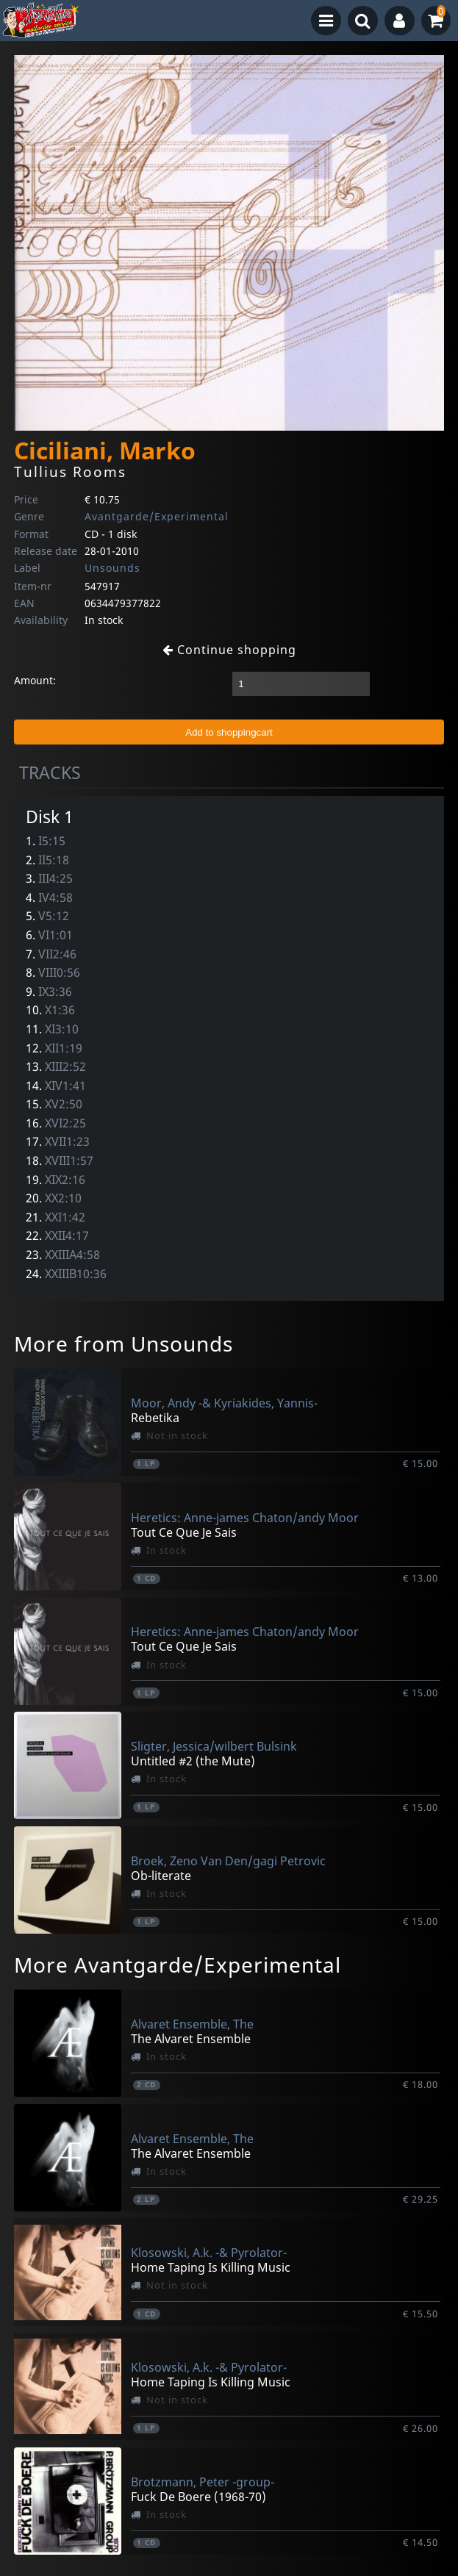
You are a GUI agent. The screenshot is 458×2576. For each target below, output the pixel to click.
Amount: (35, 680)
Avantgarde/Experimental (157, 516)
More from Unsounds (123, 1343)
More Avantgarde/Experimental (177, 1964)
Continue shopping (229, 650)
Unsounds (112, 568)
